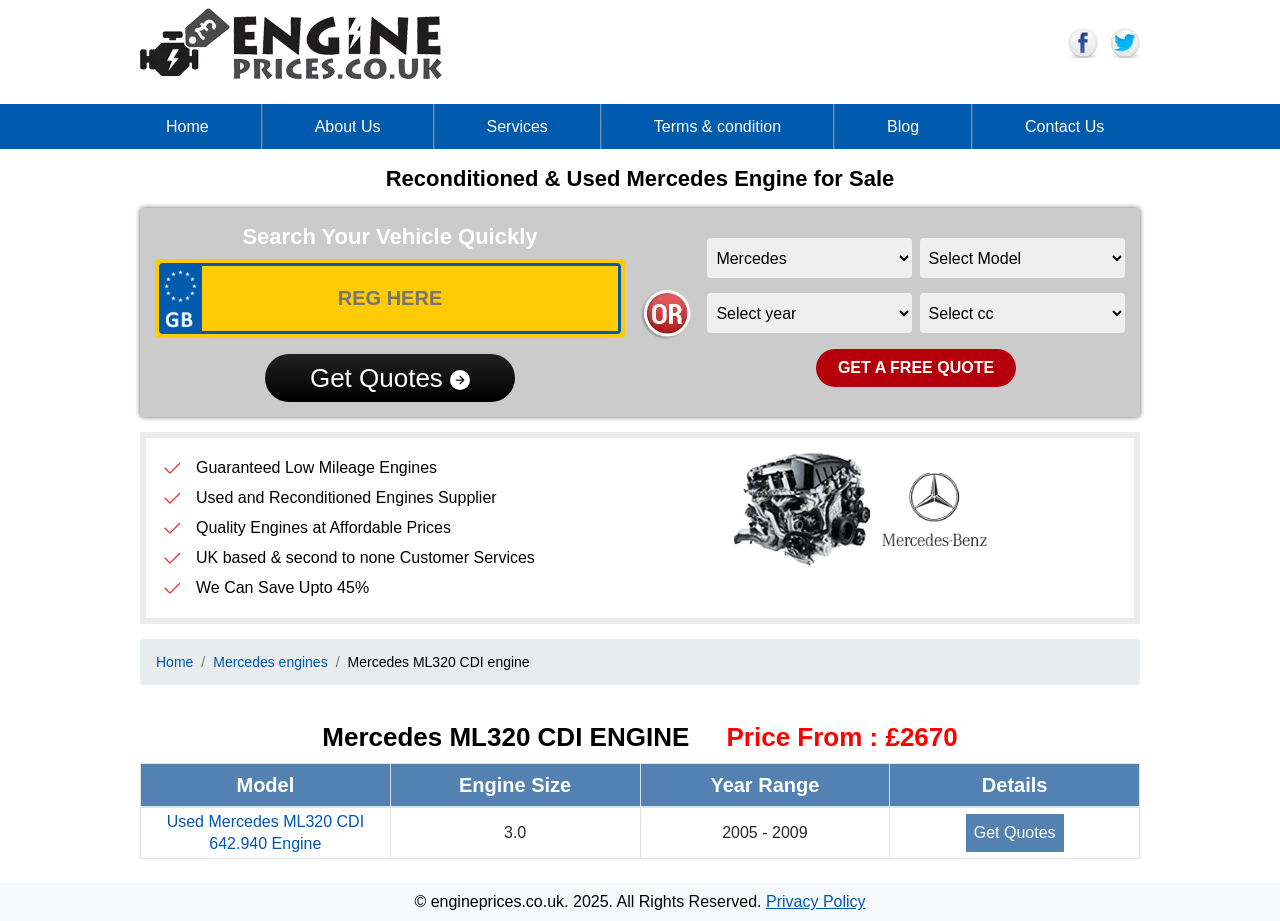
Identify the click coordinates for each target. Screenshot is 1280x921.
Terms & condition (717, 126)
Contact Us (1064, 126)
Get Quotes (390, 378)
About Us (348, 126)
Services (517, 126)
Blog (903, 126)
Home (187, 126)
